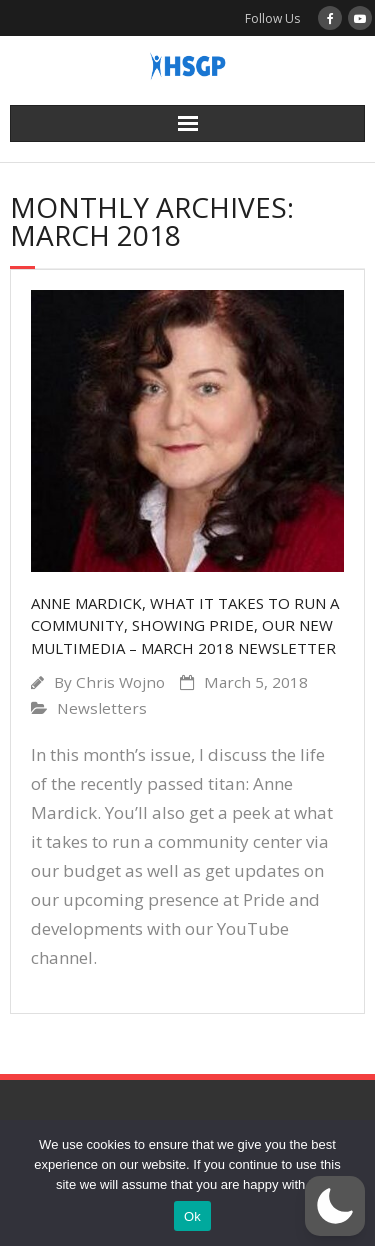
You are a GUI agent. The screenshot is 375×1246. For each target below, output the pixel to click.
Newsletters (102, 708)
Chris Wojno (120, 682)
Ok (192, 1216)
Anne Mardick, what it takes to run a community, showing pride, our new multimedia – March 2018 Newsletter (185, 625)
